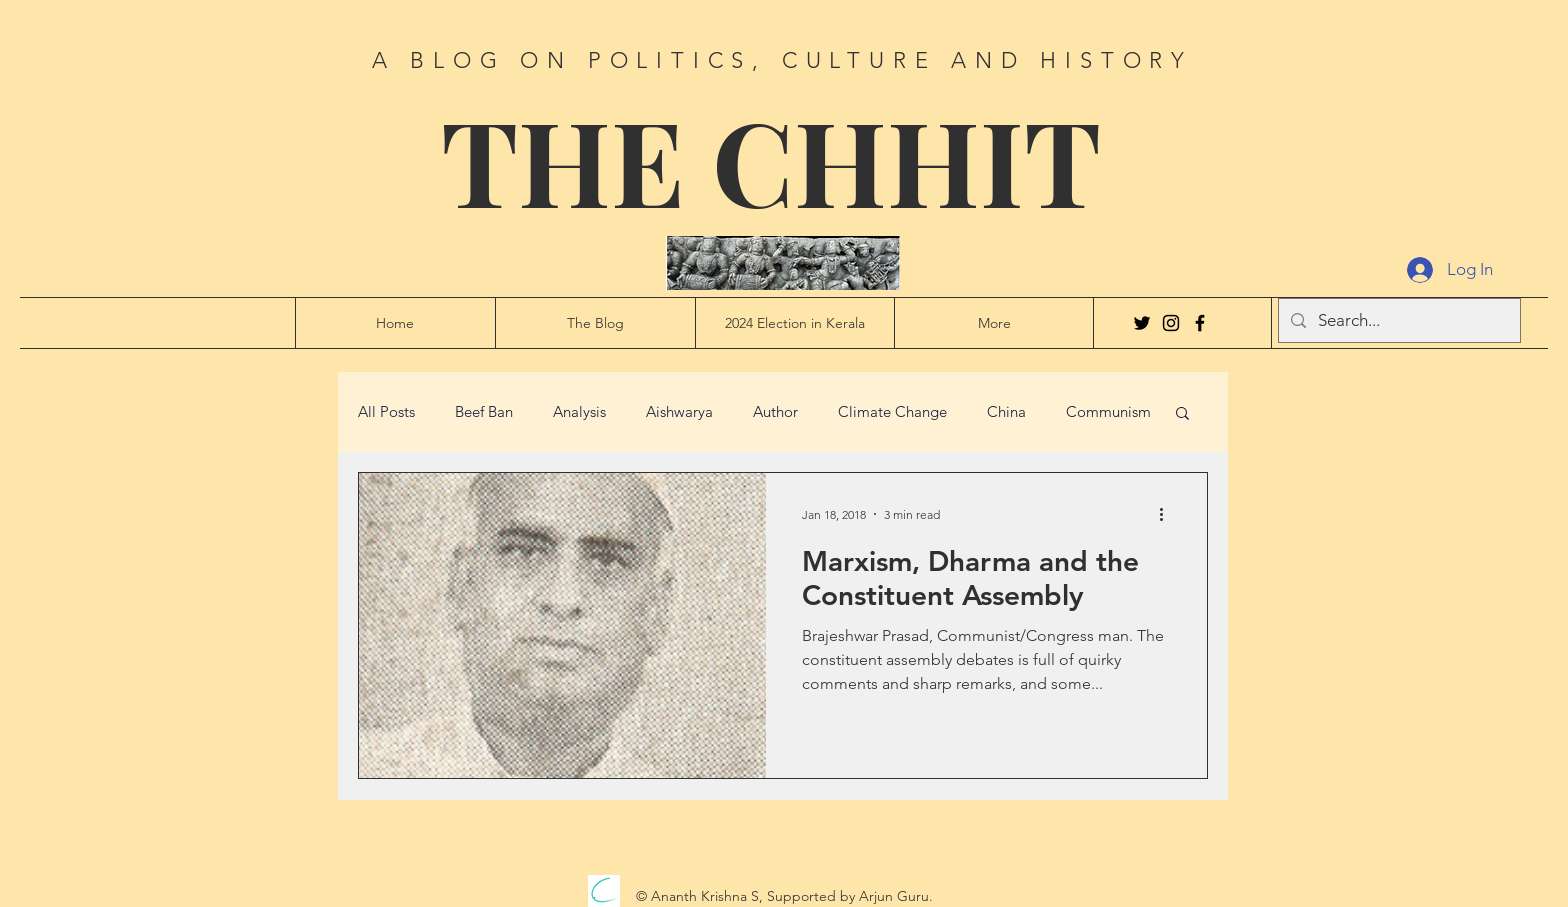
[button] (1182, 414)
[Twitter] (1142, 323)
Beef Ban (484, 412)
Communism (1108, 412)
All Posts (386, 412)
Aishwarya (679, 412)
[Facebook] (1200, 323)
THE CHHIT (771, 159)
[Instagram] (1171, 323)
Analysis (579, 412)
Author (775, 412)
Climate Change (892, 412)
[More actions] (1168, 514)
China (1006, 412)
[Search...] (1398, 320)
